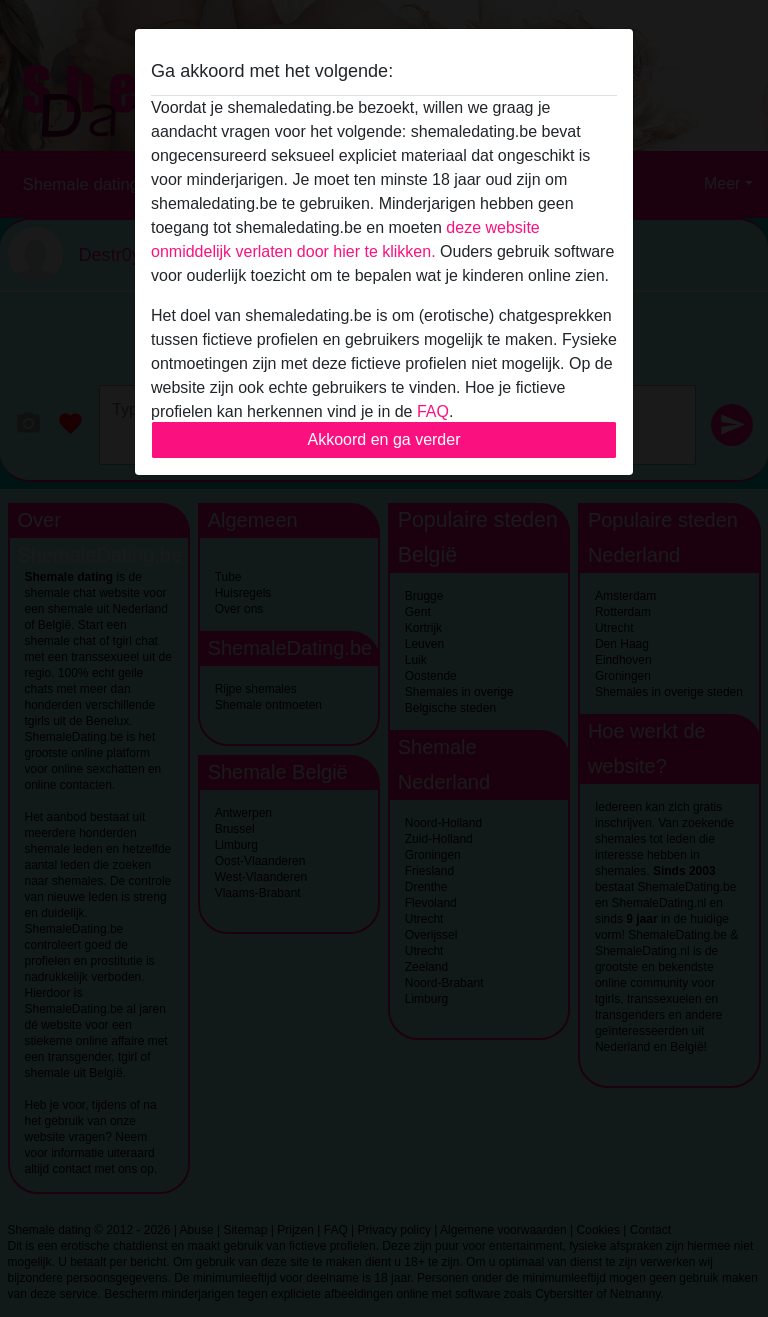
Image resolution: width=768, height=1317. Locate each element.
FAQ (433, 411)
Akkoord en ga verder (384, 439)
